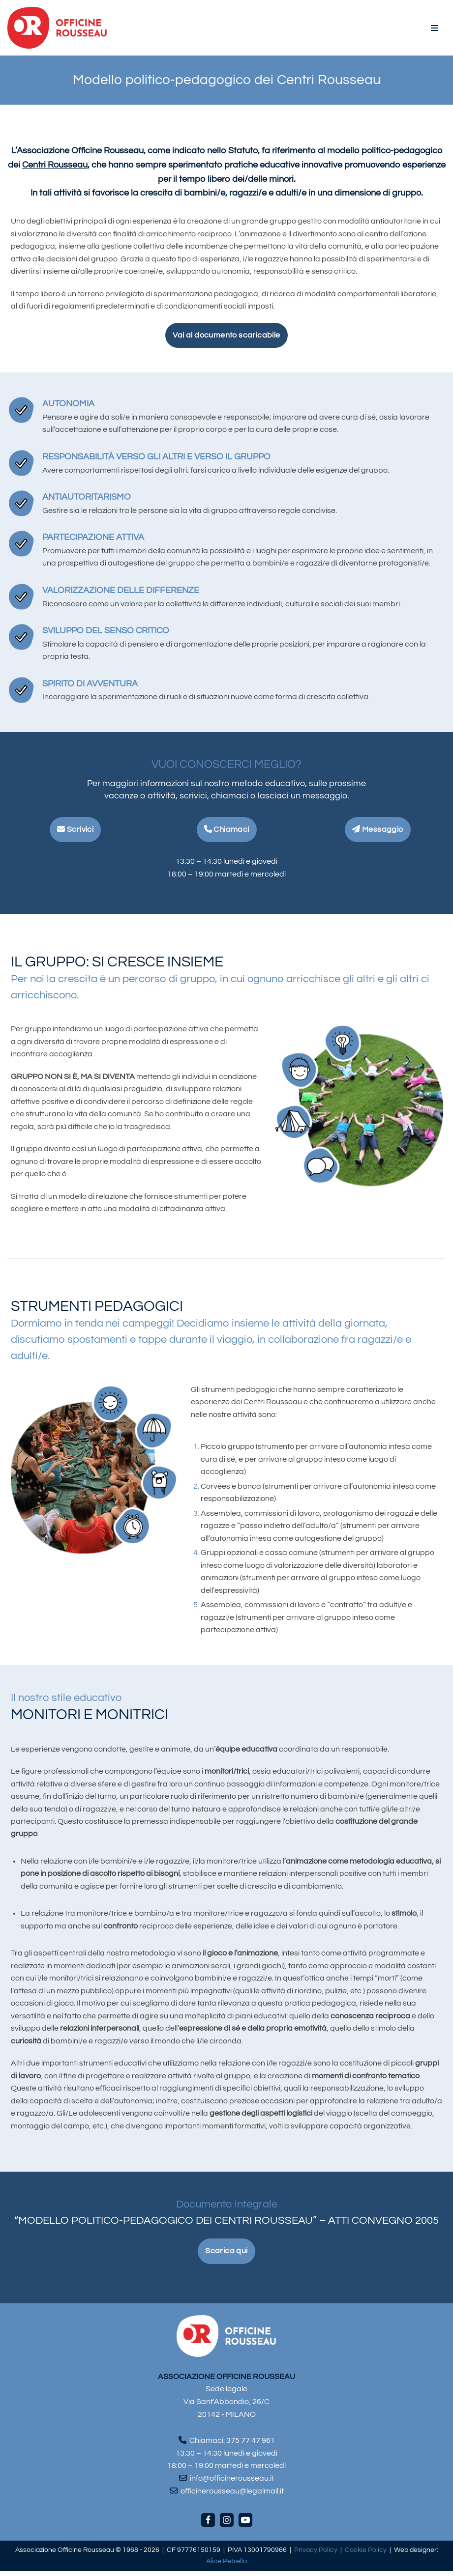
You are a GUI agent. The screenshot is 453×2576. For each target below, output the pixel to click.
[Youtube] (245, 2525)
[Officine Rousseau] (57, 28)
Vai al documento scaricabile (226, 335)
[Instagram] (227, 2525)
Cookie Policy (366, 2555)
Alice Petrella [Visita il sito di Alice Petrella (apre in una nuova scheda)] (226, 2566)
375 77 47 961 (250, 2445)
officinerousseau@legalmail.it (232, 2495)
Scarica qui (226, 2256)
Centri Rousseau (55, 165)
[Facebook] (208, 2525)
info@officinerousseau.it (232, 2483)
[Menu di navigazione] (434, 28)
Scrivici (75, 830)
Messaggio (377, 830)
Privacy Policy (315, 2555)
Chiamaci (226, 830)
